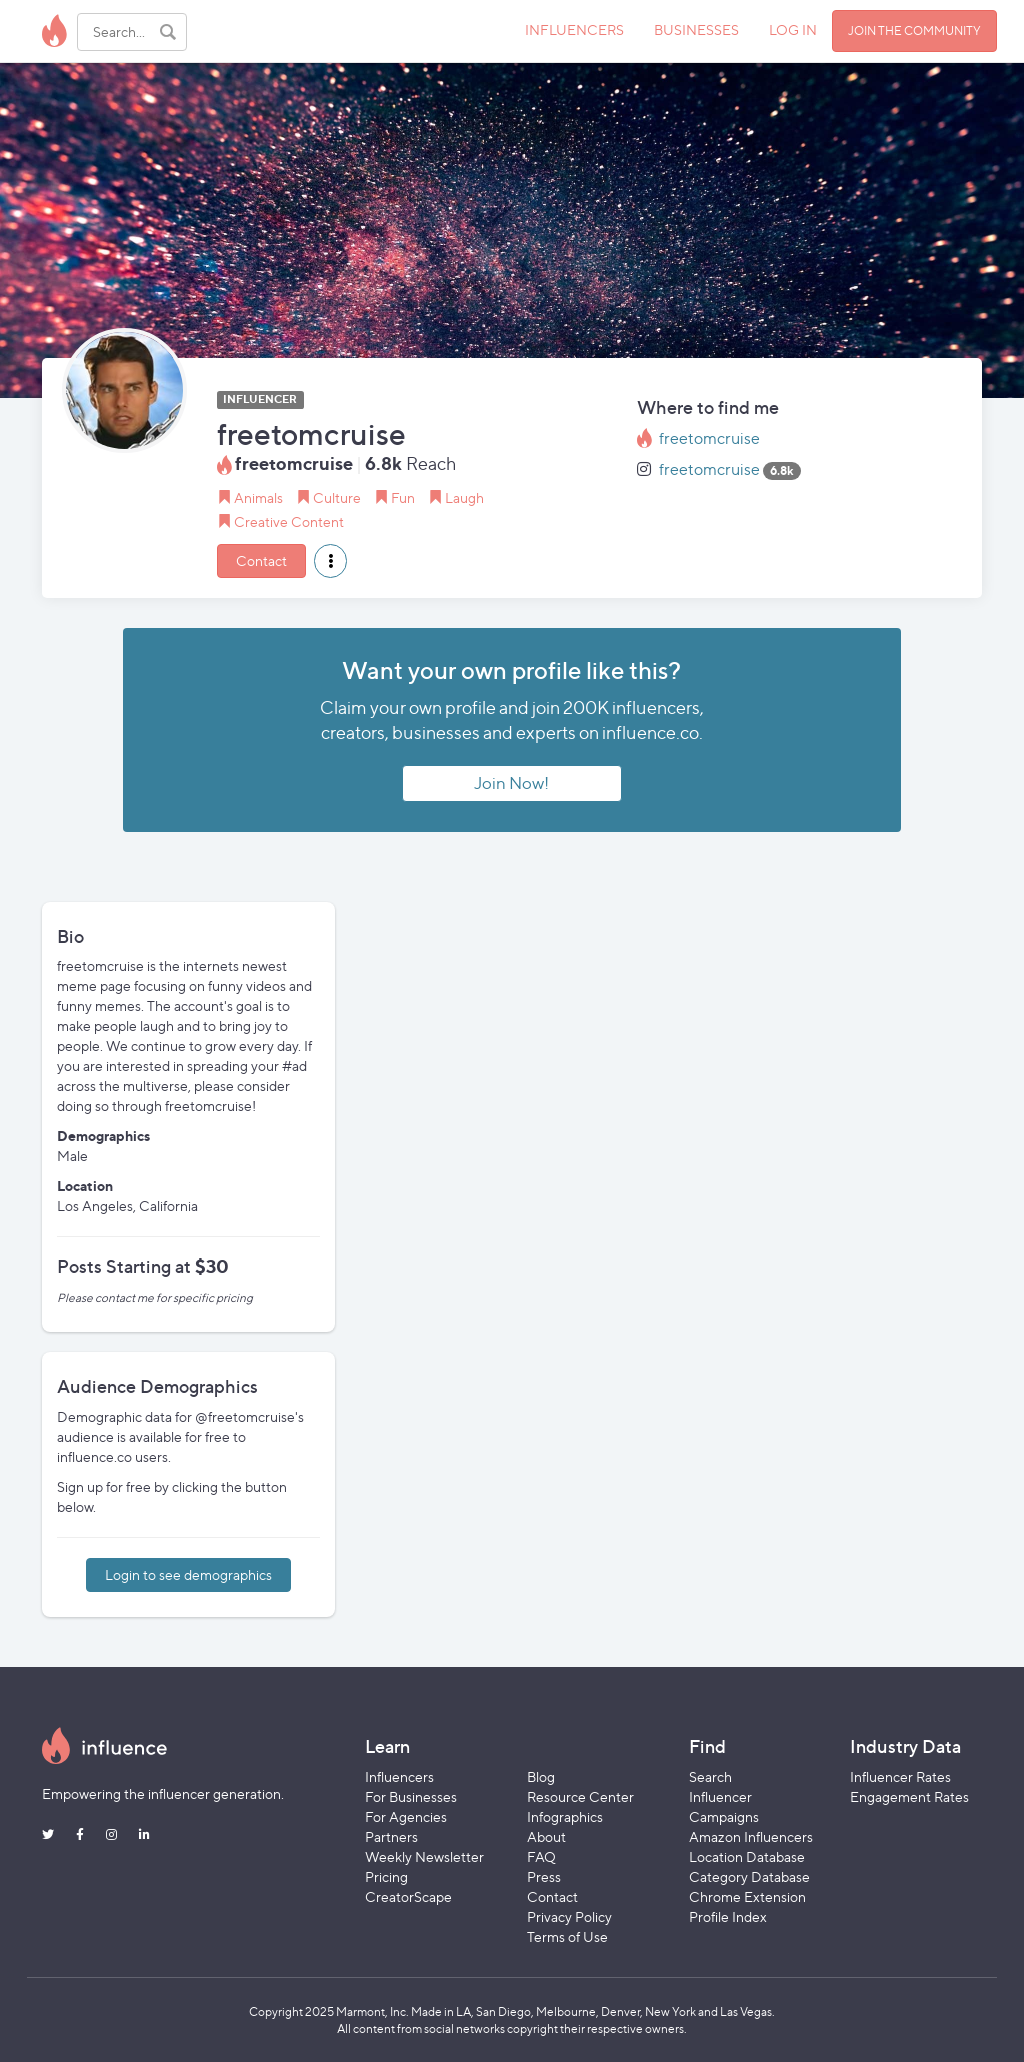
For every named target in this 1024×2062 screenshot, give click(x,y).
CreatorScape (408, 1896)
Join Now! (511, 783)
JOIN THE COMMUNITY (914, 30)
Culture (337, 497)
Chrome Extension (747, 1896)
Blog (541, 1776)
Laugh (464, 497)
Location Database (747, 1856)
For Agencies (406, 1816)
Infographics (565, 1816)
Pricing (386, 1876)
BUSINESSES (696, 29)
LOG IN (793, 29)
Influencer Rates (900, 1776)
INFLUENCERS (574, 29)
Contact (261, 560)
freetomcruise (709, 438)
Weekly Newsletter (424, 1856)
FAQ (541, 1856)
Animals (258, 497)
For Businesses (411, 1796)
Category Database (749, 1876)
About (546, 1836)
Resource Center (580, 1796)
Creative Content (289, 521)
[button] (330, 561)
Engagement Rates (909, 1796)
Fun (403, 497)
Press (544, 1876)
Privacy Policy (569, 1916)
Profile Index (728, 1916)
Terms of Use (567, 1936)
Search (710, 1776)
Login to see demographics (188, 1574)
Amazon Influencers (751, 1836)
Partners (391, 1836)
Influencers (399, 1776)
